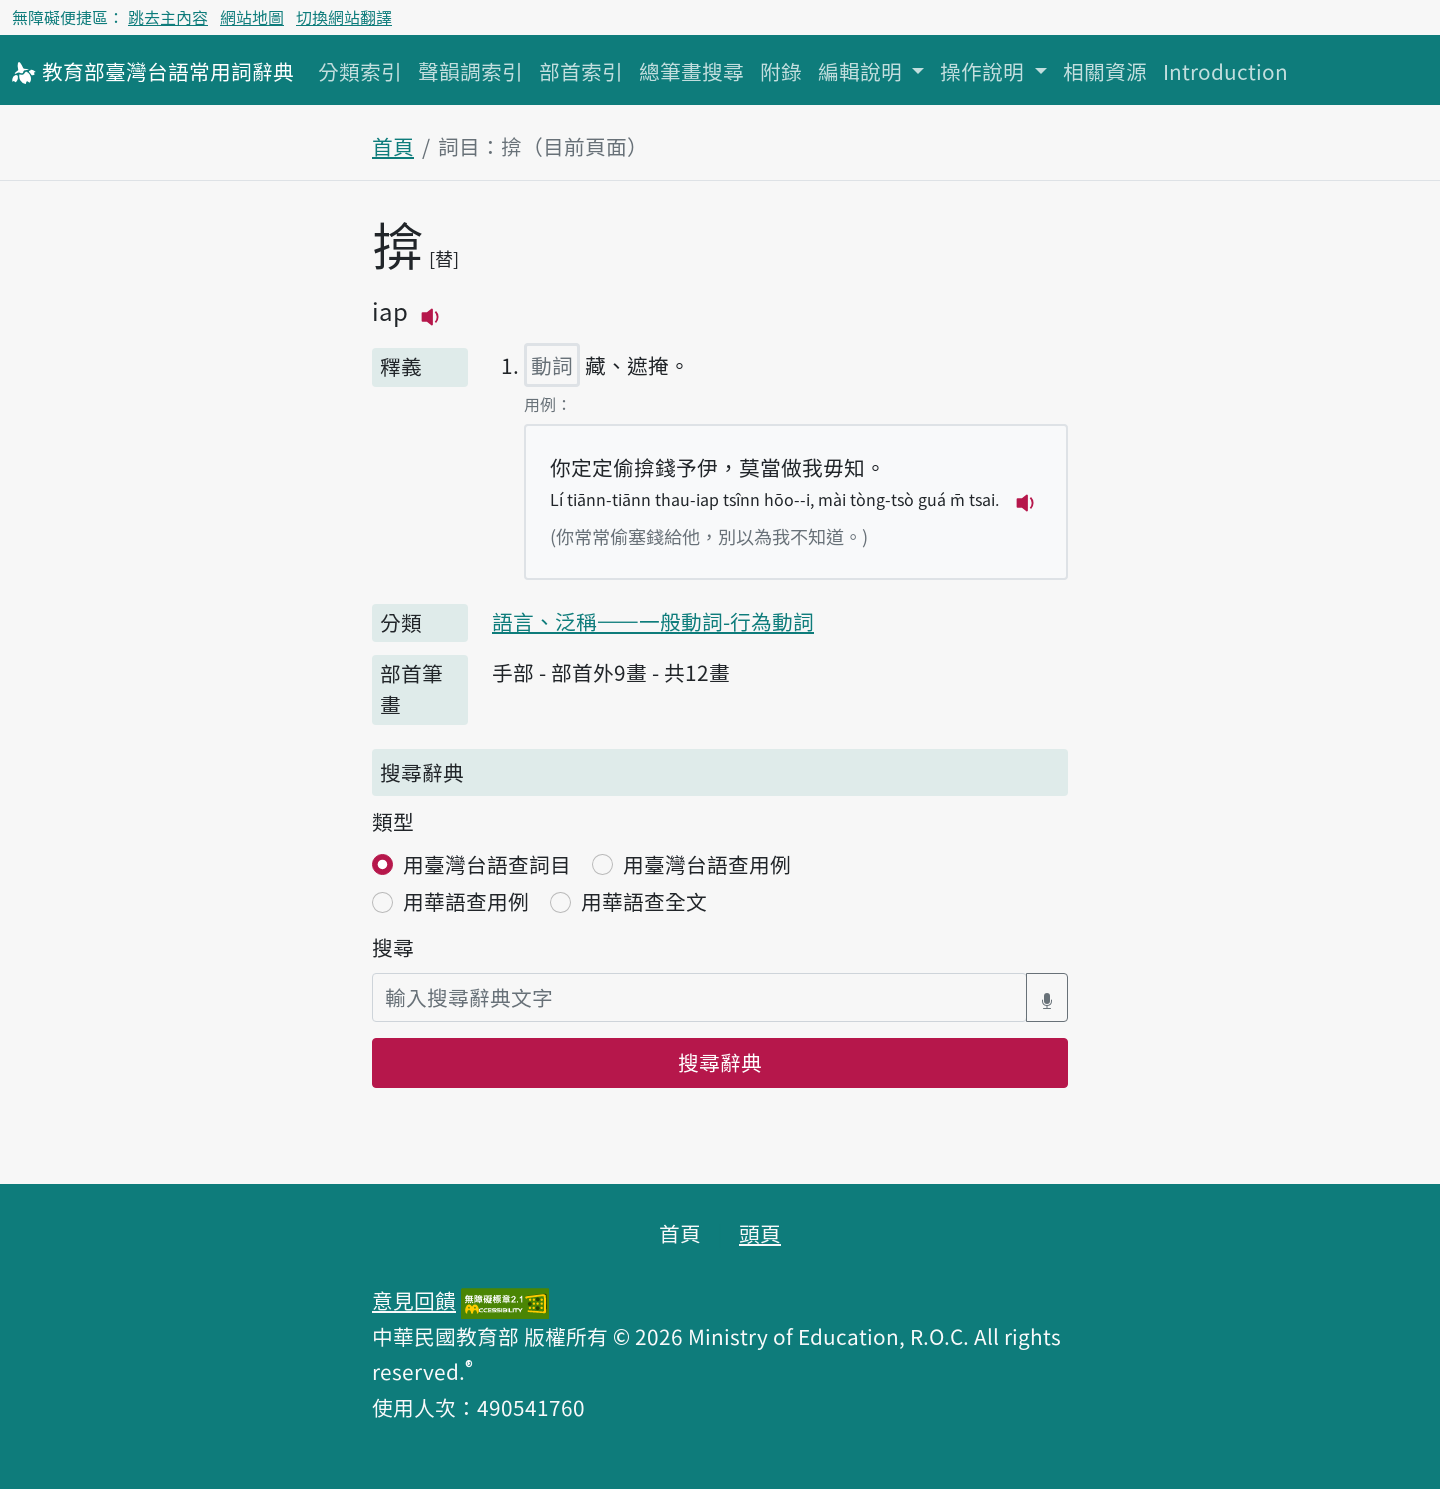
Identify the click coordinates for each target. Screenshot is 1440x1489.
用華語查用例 (466, 901)
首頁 (393, 146)
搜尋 (393, 947)
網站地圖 (252, 17)
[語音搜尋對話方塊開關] (1047, 997)
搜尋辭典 (720, 1062)
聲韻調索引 (470, 71)
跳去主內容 (168, 17)
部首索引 (581, 71)
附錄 (781, 71)
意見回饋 (414, 1300)
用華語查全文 (644, 901)
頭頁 (760, 1233)
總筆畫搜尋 (691, 71)
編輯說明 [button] (862, 71)
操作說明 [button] (984, 71)
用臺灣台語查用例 (707, 864)
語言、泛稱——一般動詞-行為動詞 (653, 621)
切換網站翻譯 (344, 17)
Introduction (1225, 71)
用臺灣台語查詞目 (487, 864)
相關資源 (1105, 71)
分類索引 (360, 71)
